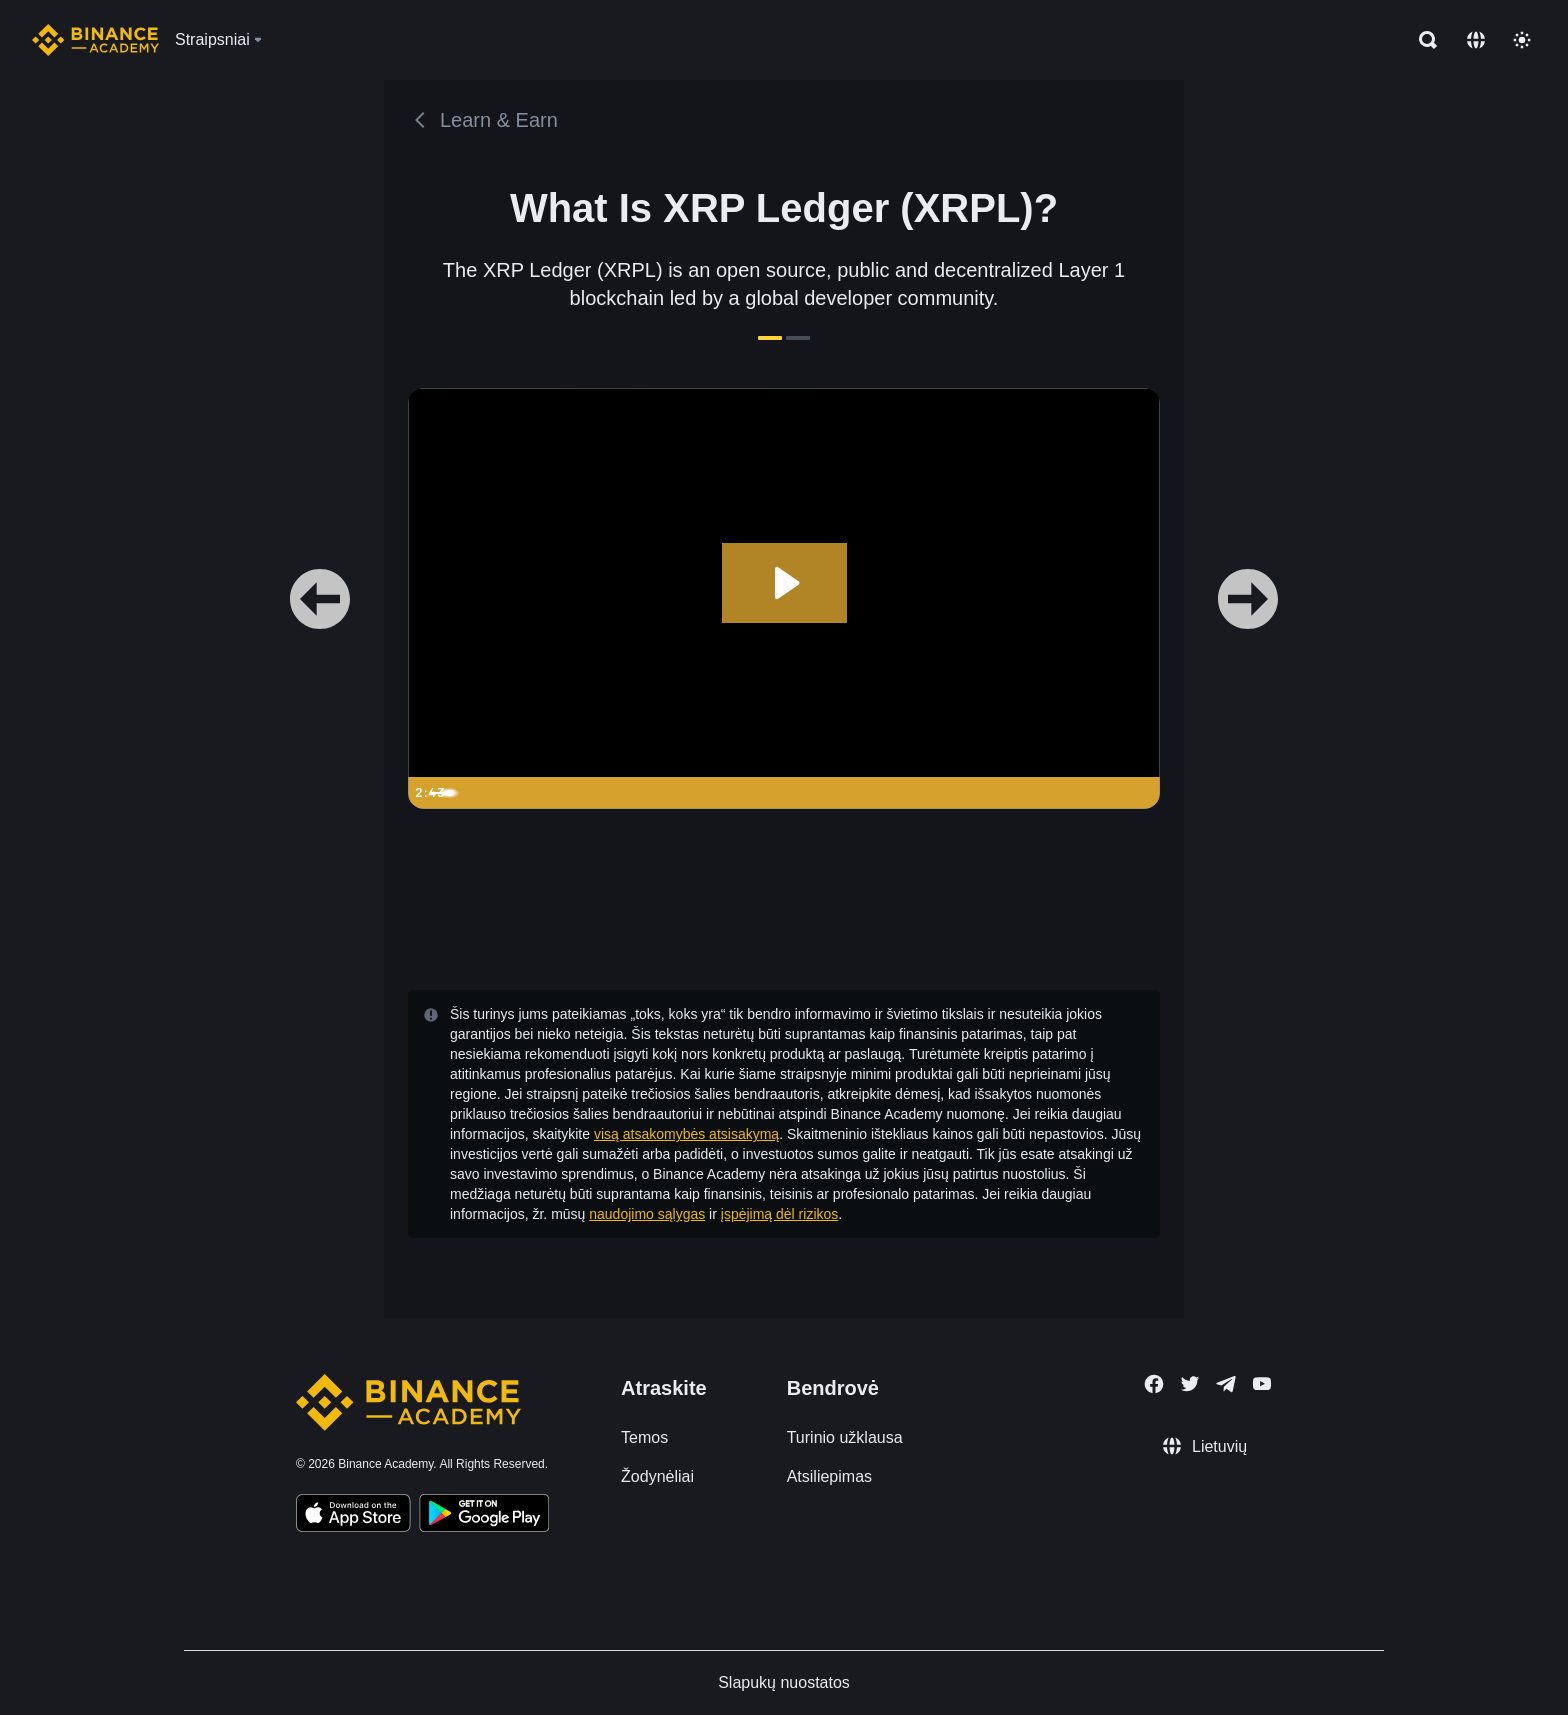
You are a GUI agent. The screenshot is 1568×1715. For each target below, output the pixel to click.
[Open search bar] (1422, 40)
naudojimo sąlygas (647, 1214)
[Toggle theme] (1522, 40)
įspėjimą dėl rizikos (779, 1214)
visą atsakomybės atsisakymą (686, 1134)
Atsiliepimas (829, 1476)
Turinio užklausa (845, 1437)
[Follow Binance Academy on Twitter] (1190, 1384)
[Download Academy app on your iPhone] (353, 1516)
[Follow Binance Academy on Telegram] (1226, 1384)
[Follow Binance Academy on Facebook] (1154, 1384)
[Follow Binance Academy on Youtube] (1262, 1383)
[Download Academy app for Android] (484, 1516)
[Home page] (95, 40)
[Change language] (1476, 40)
